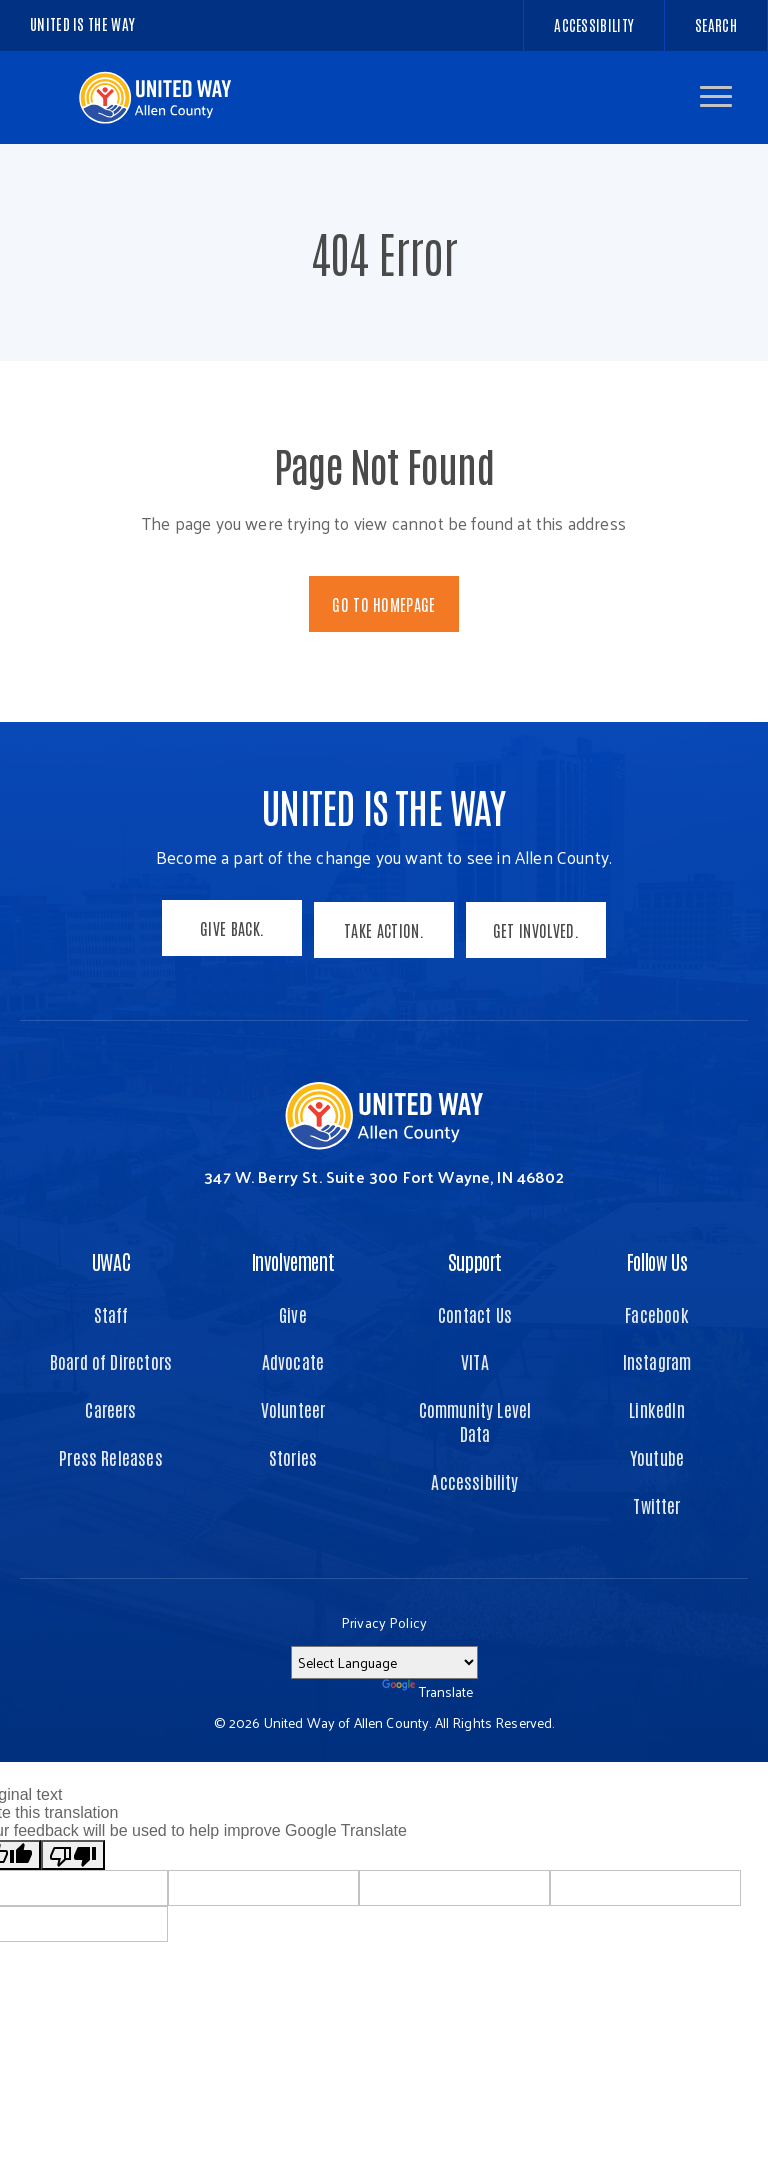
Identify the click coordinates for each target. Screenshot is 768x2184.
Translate (427, 1686)
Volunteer (293, 1405)
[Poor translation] (73, 1851)
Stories (293, 1453)
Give (293, 1309)
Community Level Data (475, 1417)
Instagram (657, 1357)
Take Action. (384, 928)
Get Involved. (538, 928)
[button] (716, 96)
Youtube (657, 1453)
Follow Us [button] (657, 1256)
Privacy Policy (384, 1617)
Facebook (656, 1309)
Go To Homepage (383, 604)
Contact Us (475, 1309)
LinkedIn (656, 1405)
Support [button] (475, 1256)
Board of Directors (111, 1357)
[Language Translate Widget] (384, 1657)
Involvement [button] (293, 1256)
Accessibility (474, 1476)
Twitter (656, 1500)
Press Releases (110, 1453)
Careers (110, 1405)
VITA (475, 1357)
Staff (111, 1309)
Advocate (293, 1357)
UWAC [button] (111, 1256)
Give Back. (230, 928)
